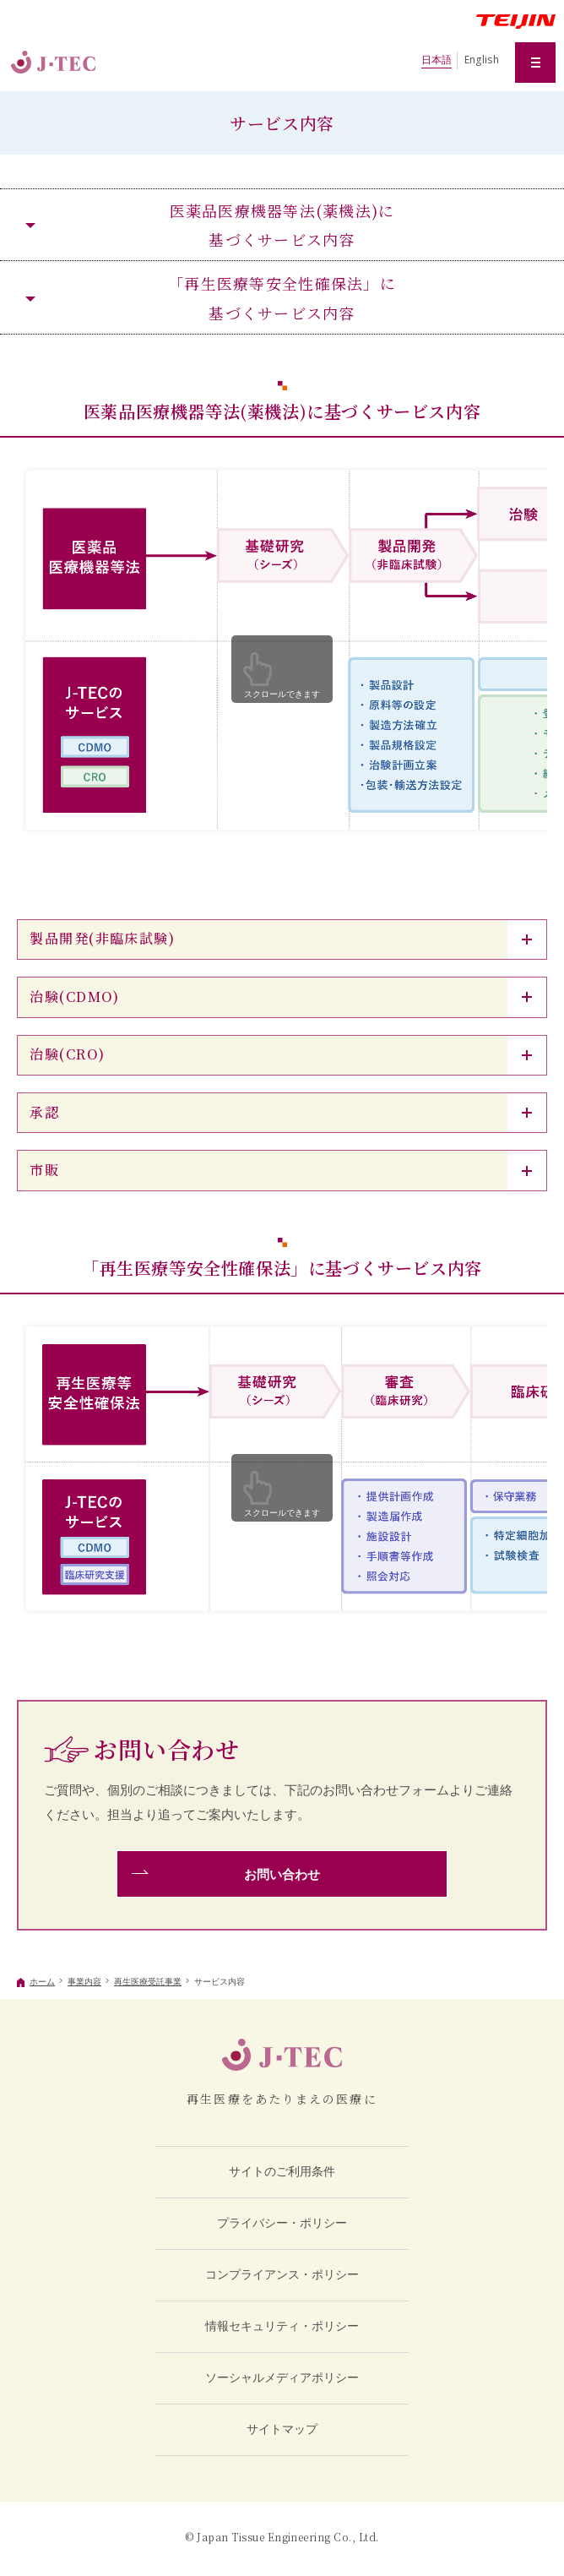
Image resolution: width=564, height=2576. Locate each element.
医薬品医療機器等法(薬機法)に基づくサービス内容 (282, 224)
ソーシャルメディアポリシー (282, 2377)
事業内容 (84, 1981)
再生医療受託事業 (148, 1981)
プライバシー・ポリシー (282, 2223)
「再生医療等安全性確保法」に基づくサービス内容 (282, 297)
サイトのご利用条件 (282, 2171)
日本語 (436, 60)
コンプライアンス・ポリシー (282, 2274)
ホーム (42, 1981)
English (481, 59)
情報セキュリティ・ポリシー (282, 2326)
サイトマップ (282, 2429)
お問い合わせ (282, 1874)
